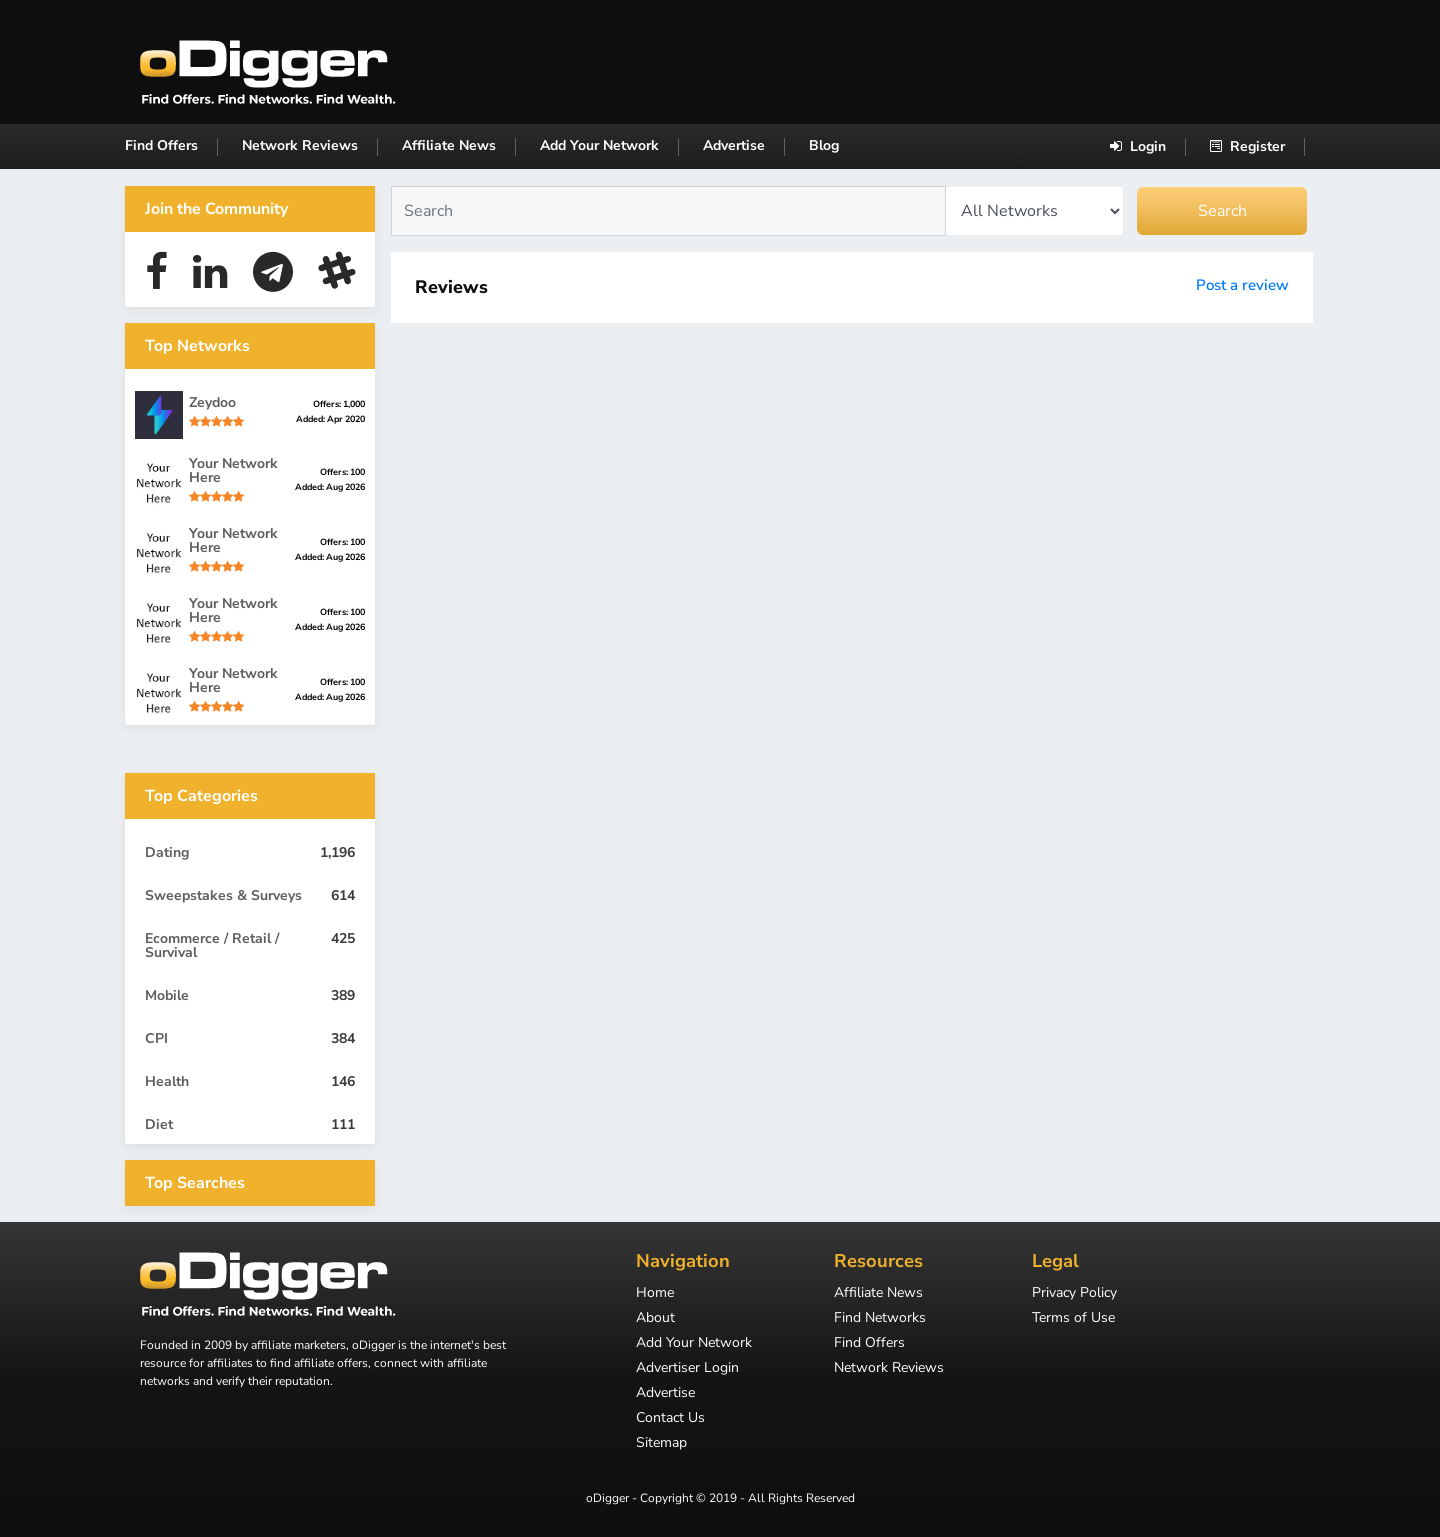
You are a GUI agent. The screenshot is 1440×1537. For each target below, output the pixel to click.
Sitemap (661, 1444)
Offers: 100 (342, 472)
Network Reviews (300, 145)
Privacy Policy (1074, 1294)
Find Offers (161, 145)
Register (1247, 146)
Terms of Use (1073, 1319)
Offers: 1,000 (339, 404)
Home (655, 1294)
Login (1138, 146)
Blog (824, 145)
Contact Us (670, 1419)
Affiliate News (449, 145)
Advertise (734, 145)
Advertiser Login (687, 1369)
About (655, 1319)
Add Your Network (599, 145)
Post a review (1242, 285)
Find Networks (880, 1319)
